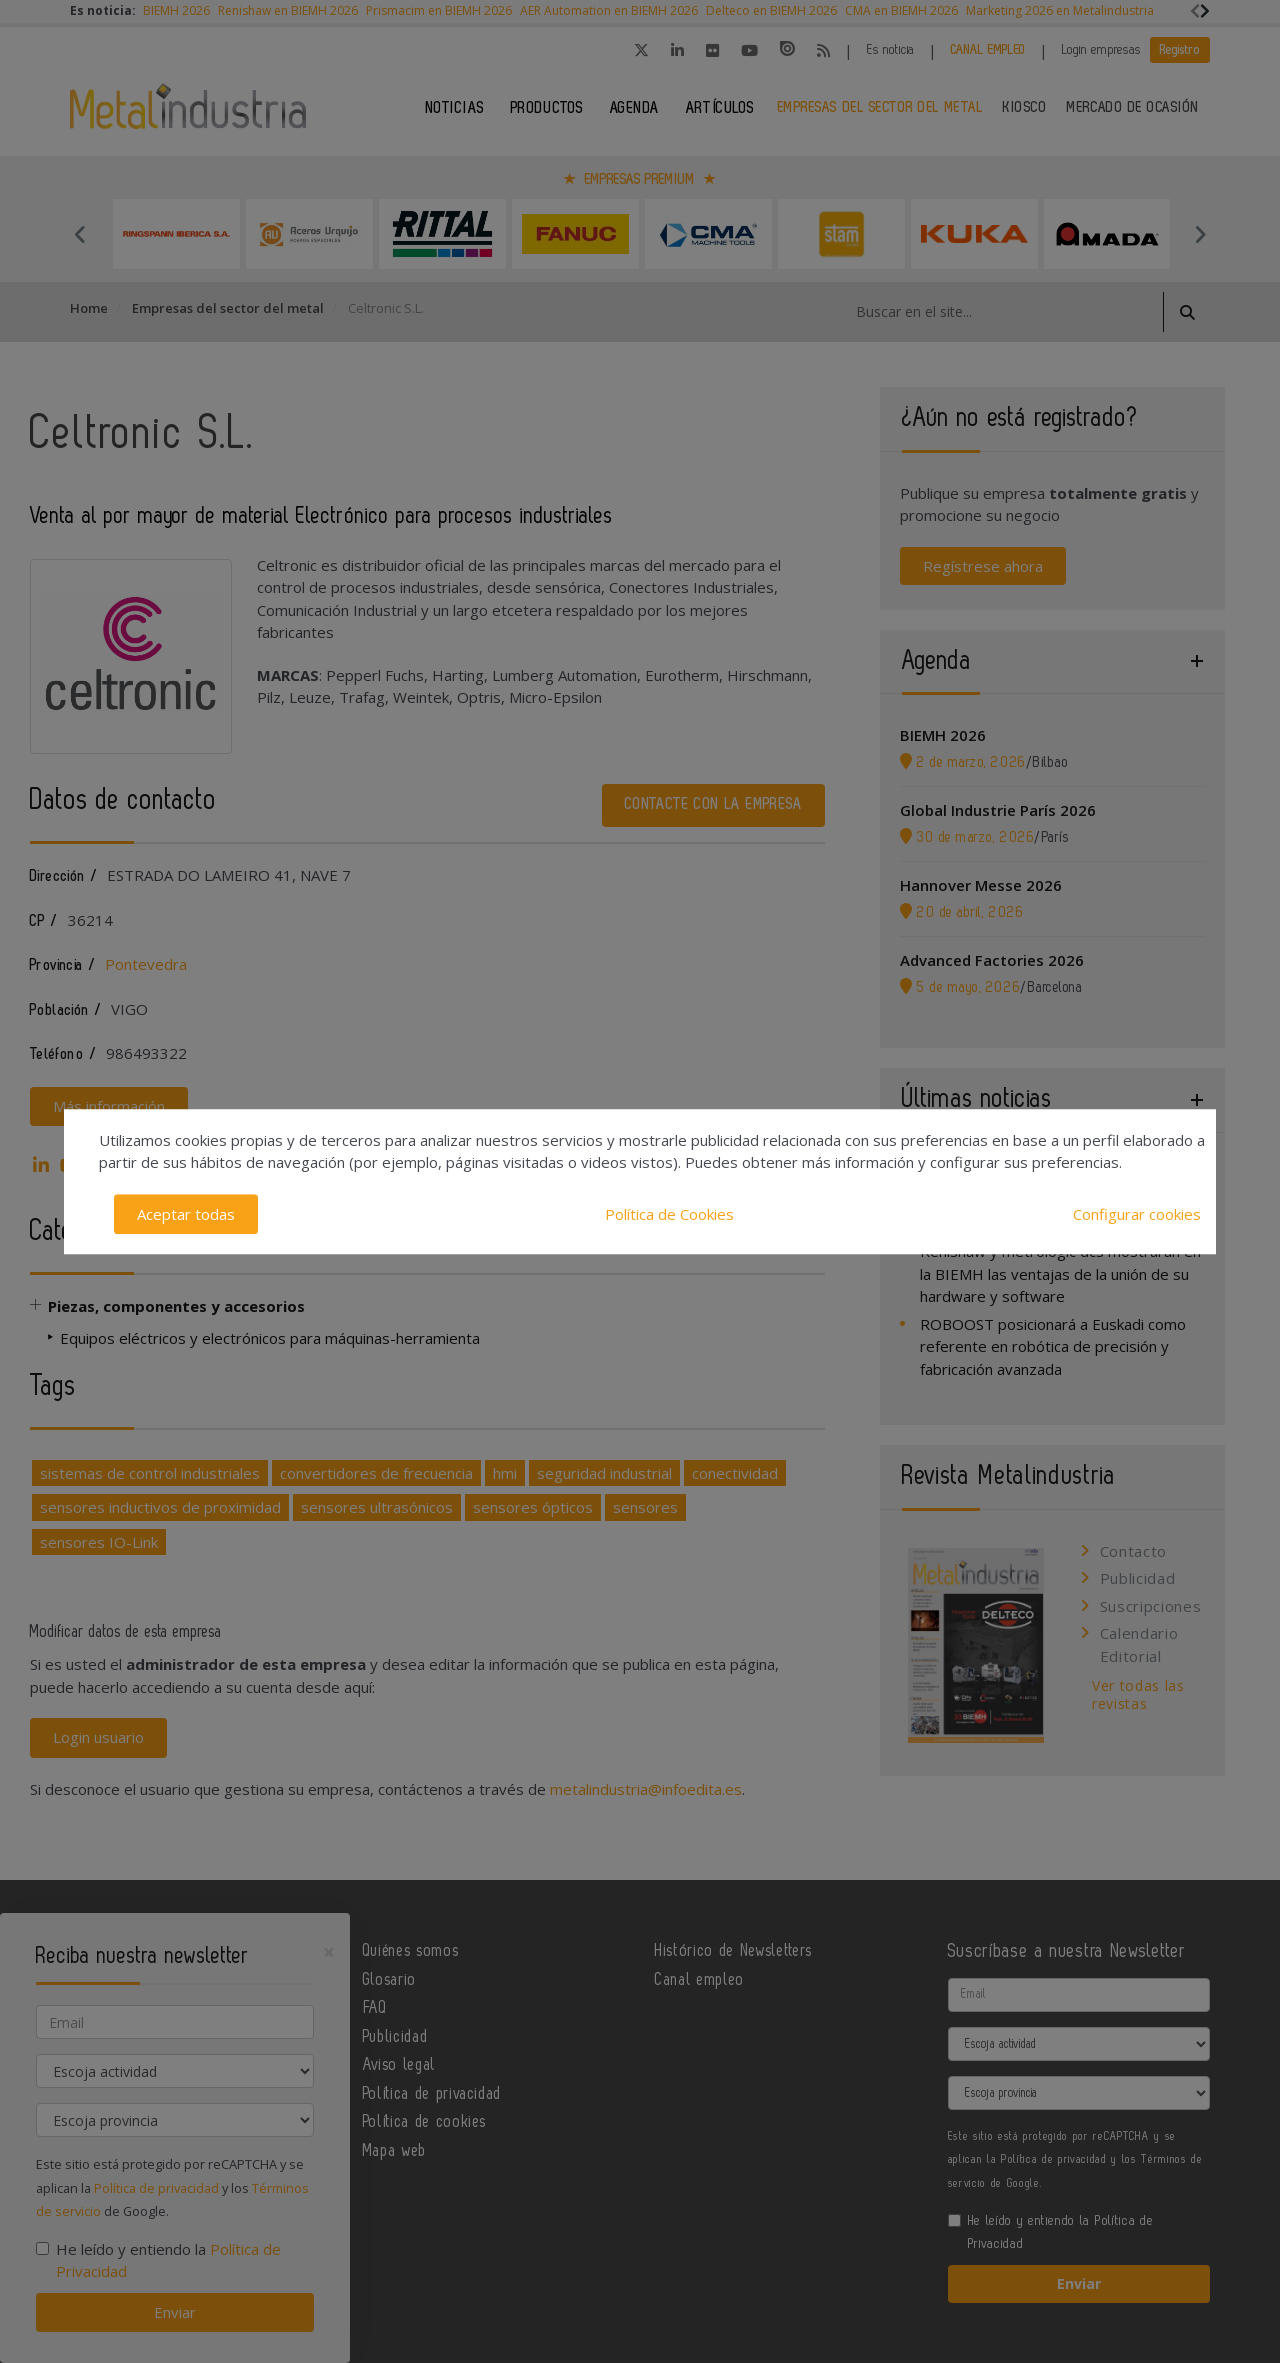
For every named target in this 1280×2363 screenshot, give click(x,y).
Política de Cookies (669, 1214)
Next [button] (1200, 234)
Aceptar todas (186, 1214)
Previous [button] (80, 234)
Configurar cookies (1137, 1214)
